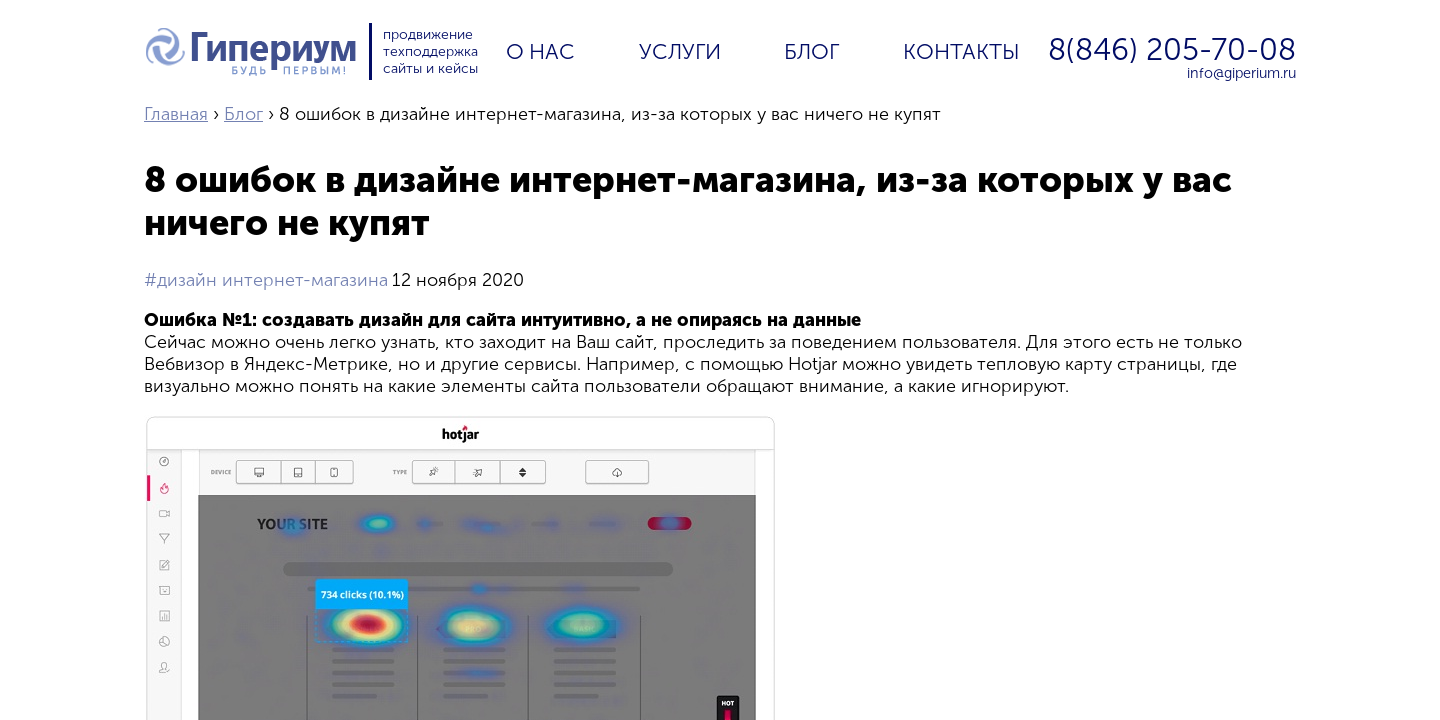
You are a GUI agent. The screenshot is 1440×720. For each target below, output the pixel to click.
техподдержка (430, 51)
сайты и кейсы (430, 68)
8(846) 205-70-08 (1172, 50)
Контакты (961, 52)
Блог (811, 52)
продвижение (428, 34)
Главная (176, 114)
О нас (540, 52)
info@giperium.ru (1241, 73)
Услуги (680, 52)
